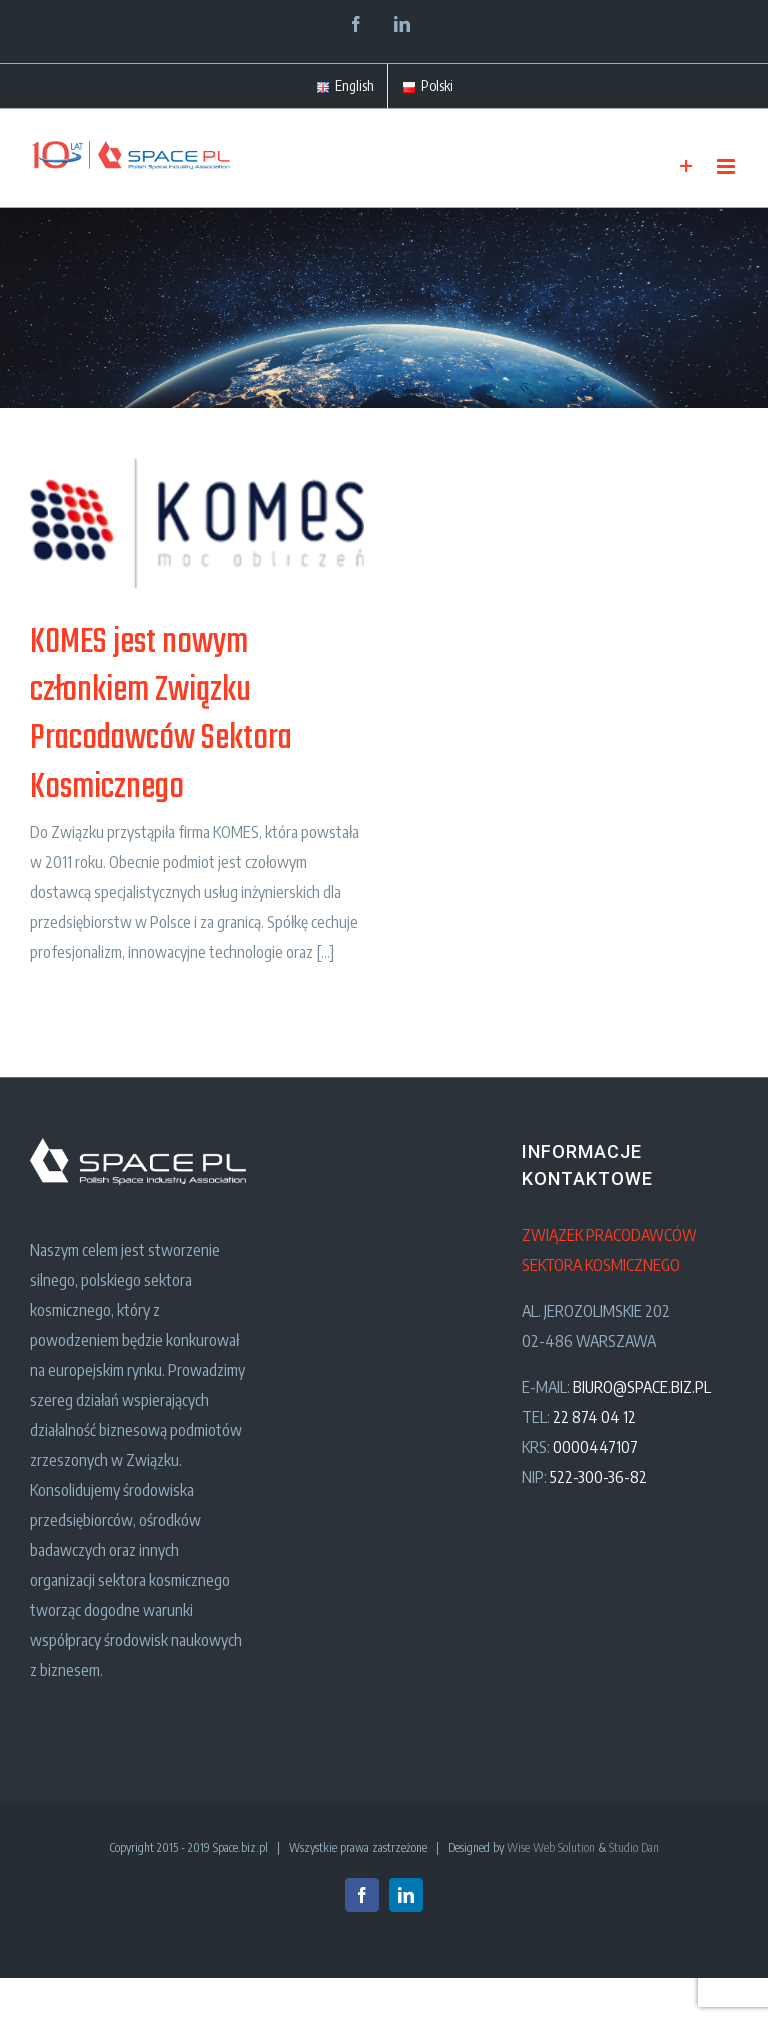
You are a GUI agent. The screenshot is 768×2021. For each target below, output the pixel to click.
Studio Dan (634, 1847)
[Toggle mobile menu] (727, 166)
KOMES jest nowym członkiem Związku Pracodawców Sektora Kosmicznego (161, 715)
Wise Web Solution (551, 1847)
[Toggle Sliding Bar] (686, 166)
